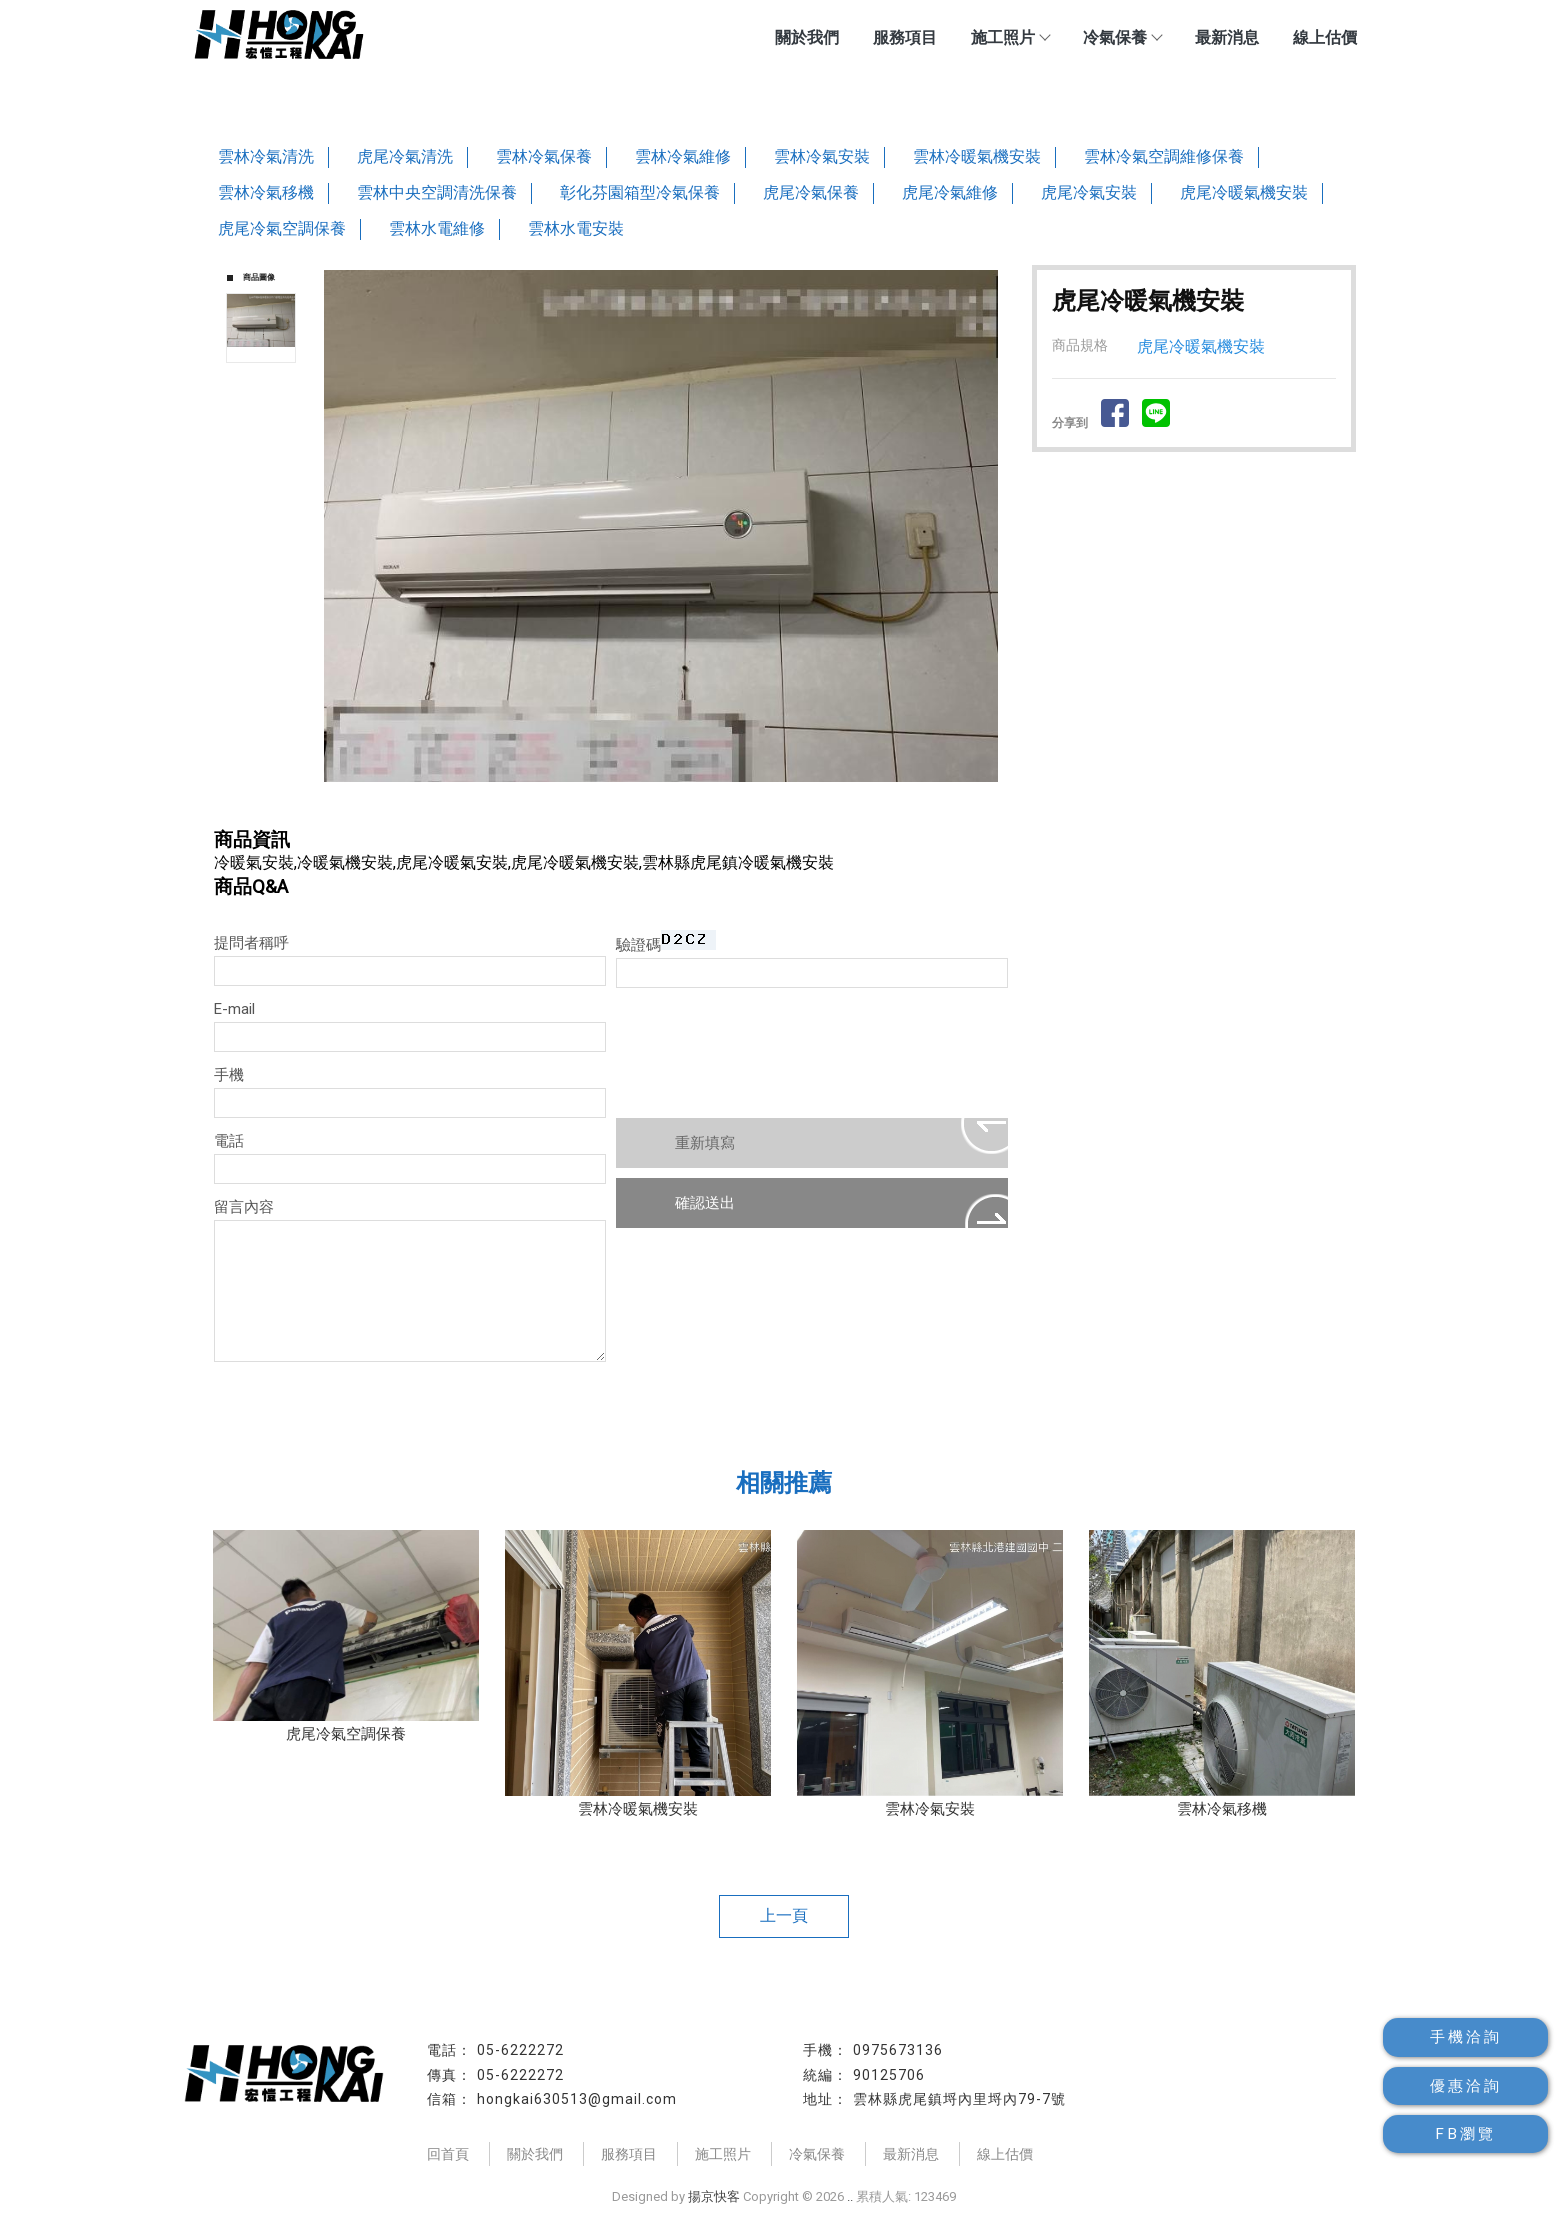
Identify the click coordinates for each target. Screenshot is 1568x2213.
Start (668, 803)
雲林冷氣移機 (266, 192)
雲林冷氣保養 (544, 156)
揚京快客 (714, 2196)
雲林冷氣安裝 (822, 156)
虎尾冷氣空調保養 (282, 228)
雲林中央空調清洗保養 (437, 192)
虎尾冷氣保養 (811, 192)
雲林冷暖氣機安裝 (977, 156)
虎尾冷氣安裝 (1089, 192)
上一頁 (784, 1915)
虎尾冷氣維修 (950, 192)
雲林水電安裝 (576, 228)
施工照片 (1010, 37)
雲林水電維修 (437, 228)
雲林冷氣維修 (683, 156)
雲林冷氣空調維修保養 (1164, 156)
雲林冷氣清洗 (266, 156)
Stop (683, 803)
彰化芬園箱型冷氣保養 (640, 192)
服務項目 (905, 37)
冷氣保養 (1122, 37)
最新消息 (1227, 37)
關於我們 (807, 37)
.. (850, 2196)
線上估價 (1325, 37)
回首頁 (448, 2154)
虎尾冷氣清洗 (405, 156)
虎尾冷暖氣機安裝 (1244, 192)
